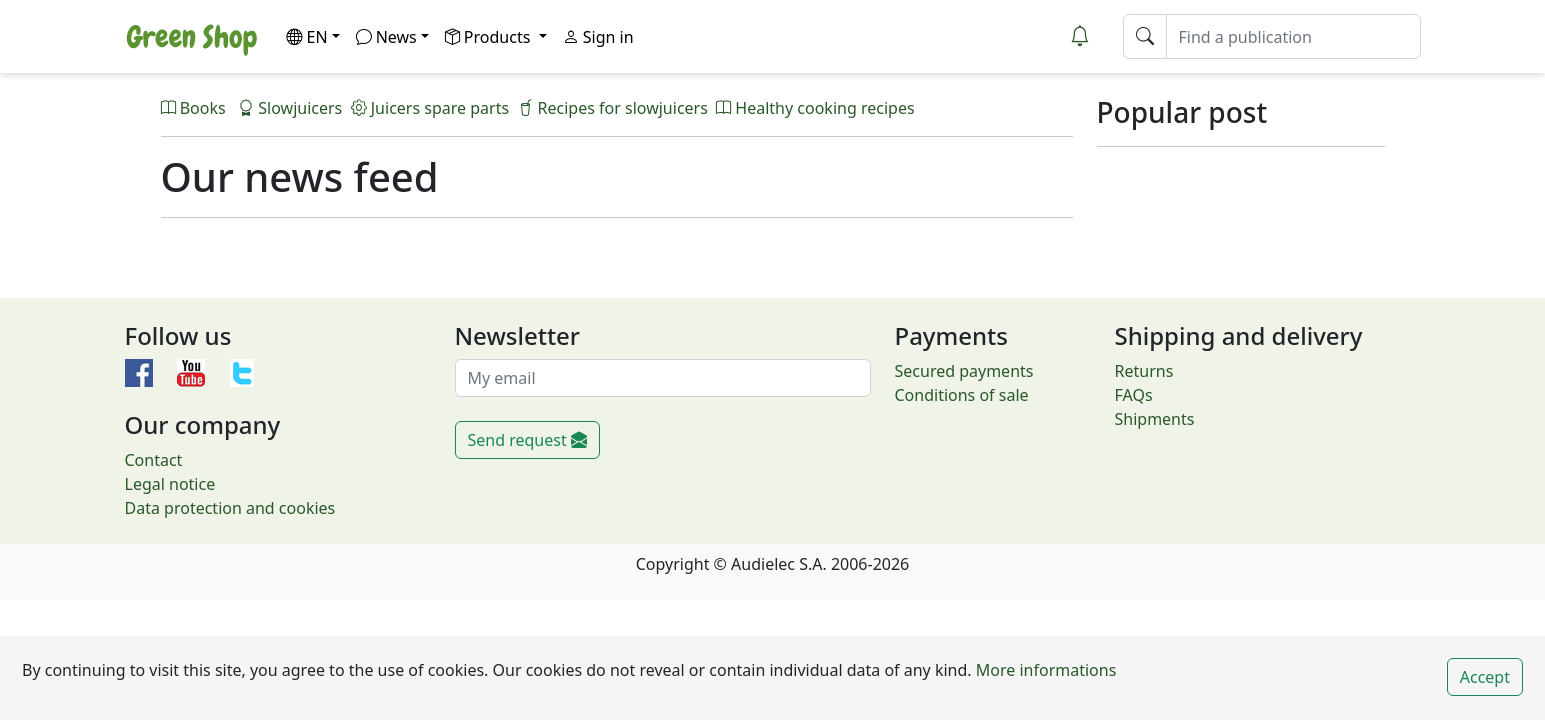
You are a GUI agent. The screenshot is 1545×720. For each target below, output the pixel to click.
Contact (154, 460)
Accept (1485, 677)
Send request (527, 440)
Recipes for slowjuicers (612, 108)
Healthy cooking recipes (815, 108)
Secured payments (964, 371)
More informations (1044, 670)
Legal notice (170, 484)
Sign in (598, 37)
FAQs (1134, 395)
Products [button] (490, 37)
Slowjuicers (290, 108)
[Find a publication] (1293, 36)
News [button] (386, 37)
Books (195, 108)
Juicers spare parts (430, 108)
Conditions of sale (962, 395)
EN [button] (307, 37)
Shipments (1155, 419)
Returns (1144, 371)
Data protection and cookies (230, 508)
